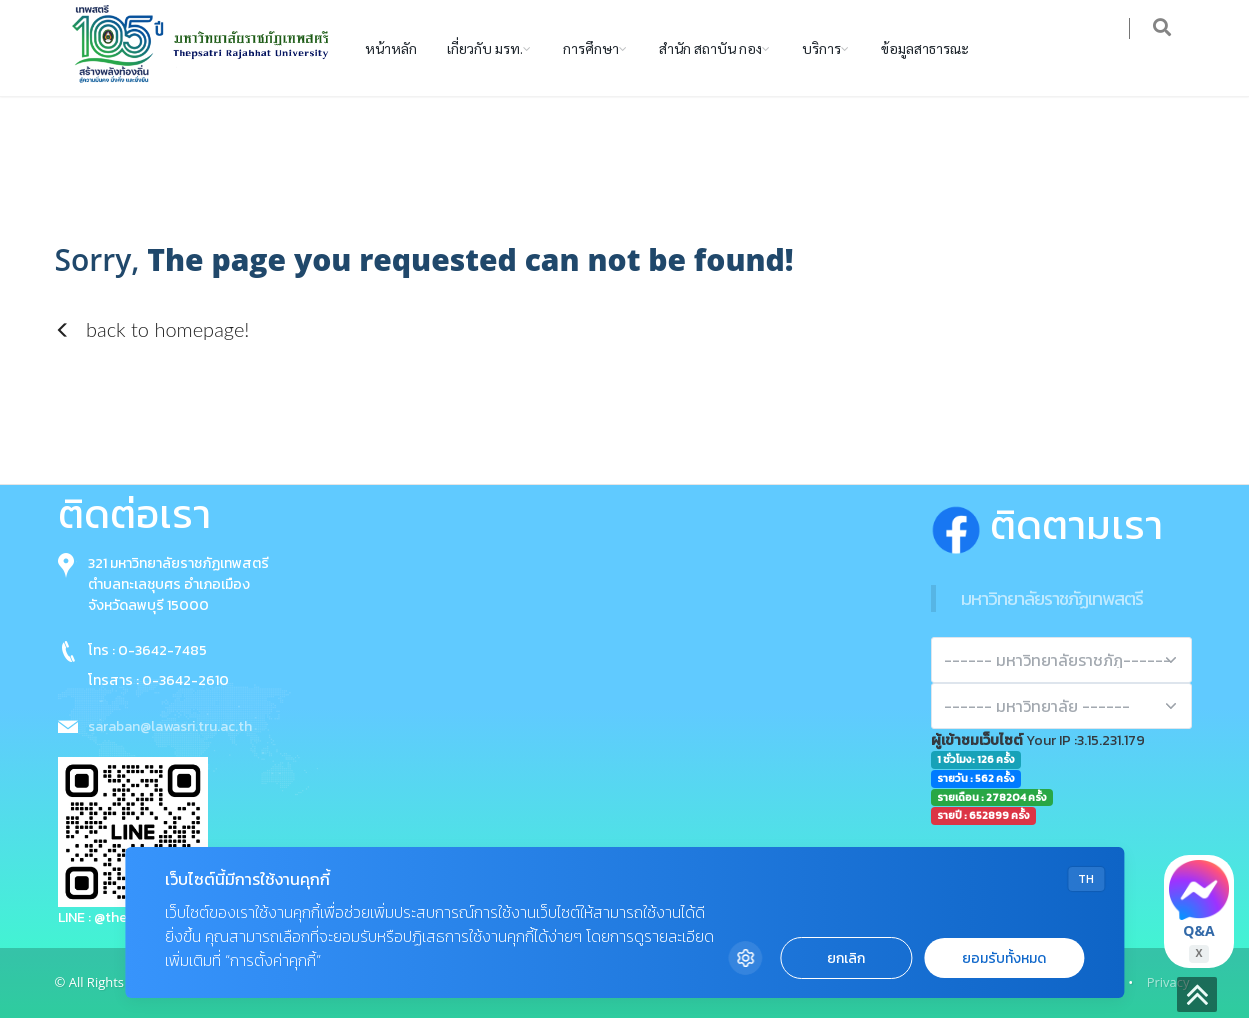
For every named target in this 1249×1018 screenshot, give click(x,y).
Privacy (1168, 982)
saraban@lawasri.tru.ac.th (170, 726)
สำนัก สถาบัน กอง (710, 48)
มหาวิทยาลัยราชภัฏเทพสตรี (1052, 598)
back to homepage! (152, 329)
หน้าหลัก (391, 48)
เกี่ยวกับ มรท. (485, 48)
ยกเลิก (846, 958)
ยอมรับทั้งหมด (1004, 958)
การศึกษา (591, 48)
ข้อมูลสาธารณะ (925, 48)
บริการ (821, 48)
